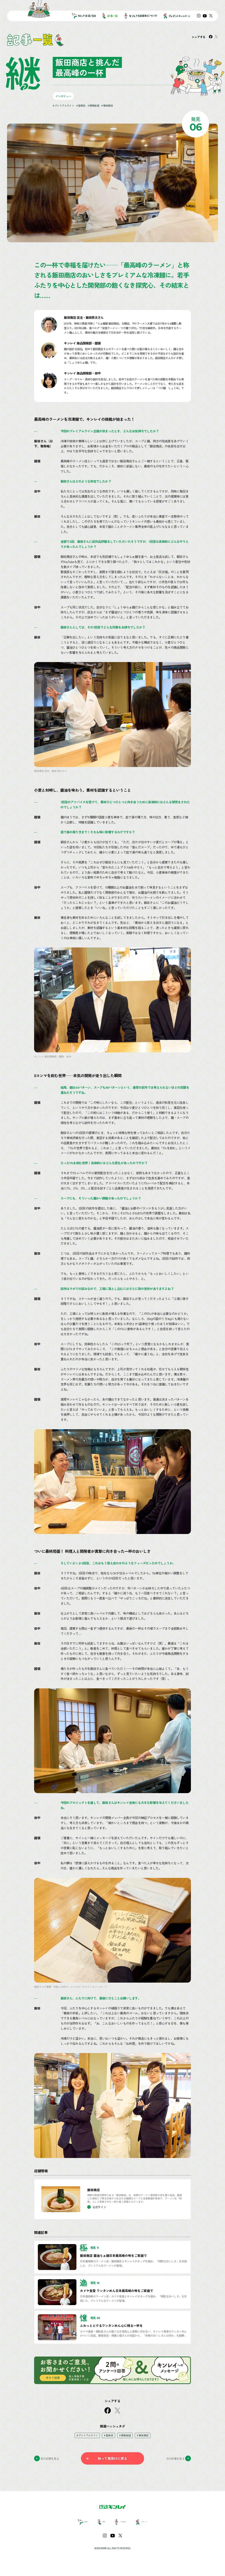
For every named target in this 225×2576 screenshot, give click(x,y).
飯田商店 (108, 105)
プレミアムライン (64, 105)
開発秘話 (94, 105)
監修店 (81, 105)
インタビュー (63, 96)
